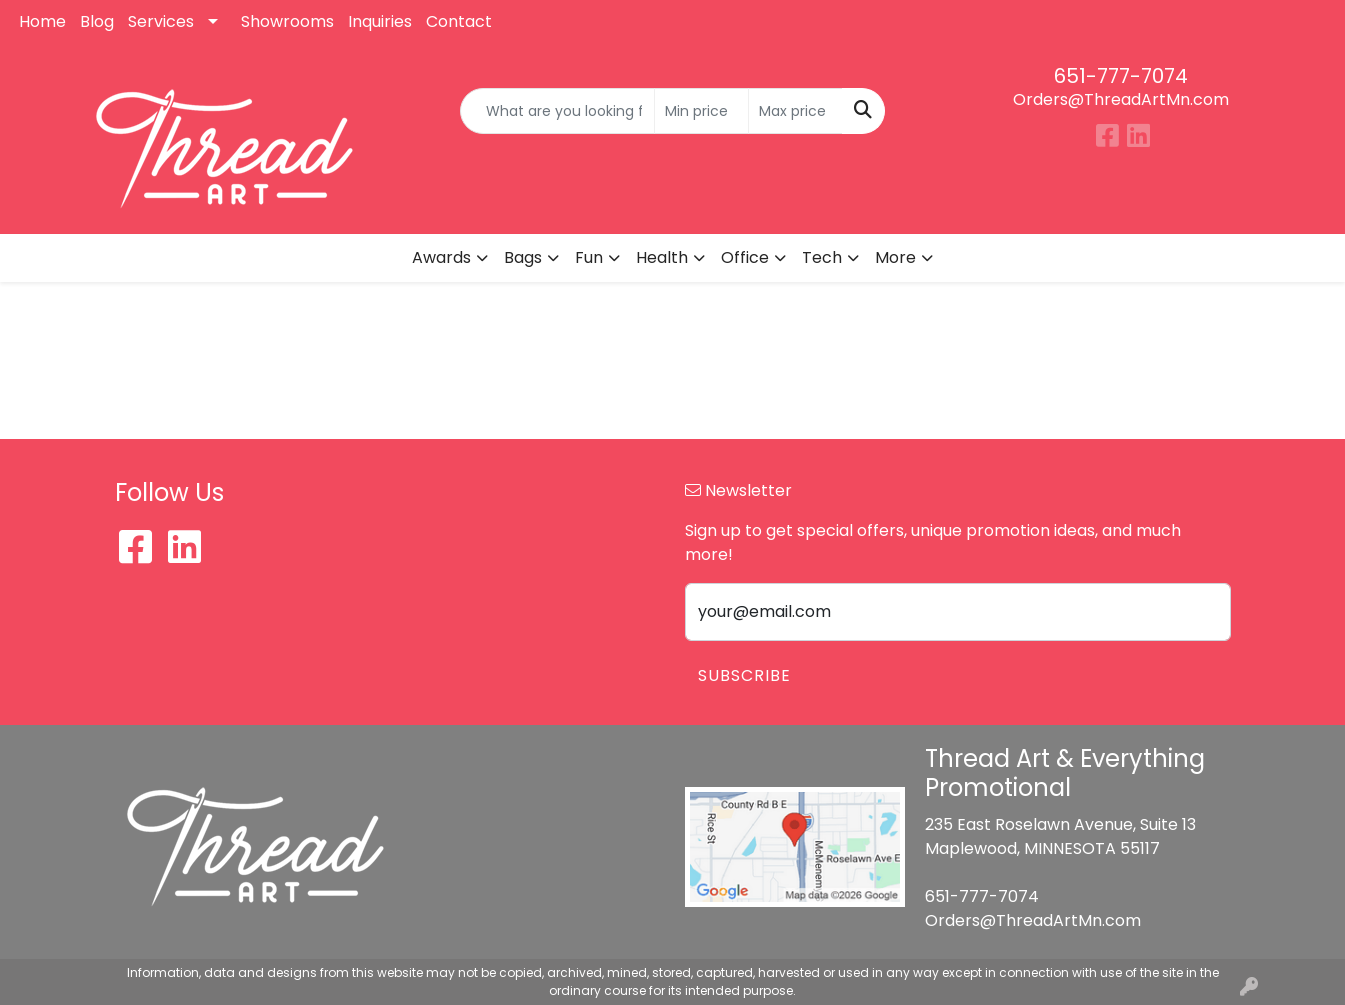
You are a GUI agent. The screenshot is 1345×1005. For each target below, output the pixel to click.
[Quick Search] (557, 111)
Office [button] (745, 257)
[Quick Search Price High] (795, 111)
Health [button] (662, 257)
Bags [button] (523, 257)
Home (42, 21)
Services (161, 21)
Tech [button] (822, 257)
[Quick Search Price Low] (701, 111)
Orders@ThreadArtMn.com (1121, 99)
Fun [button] (589, 257)
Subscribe (744, 675)
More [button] (895, 257)
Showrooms (287, 21)
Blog (97, 21)
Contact (459, 21)
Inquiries (380, 21)
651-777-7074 (1121, 76)
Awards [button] (441, 257)
